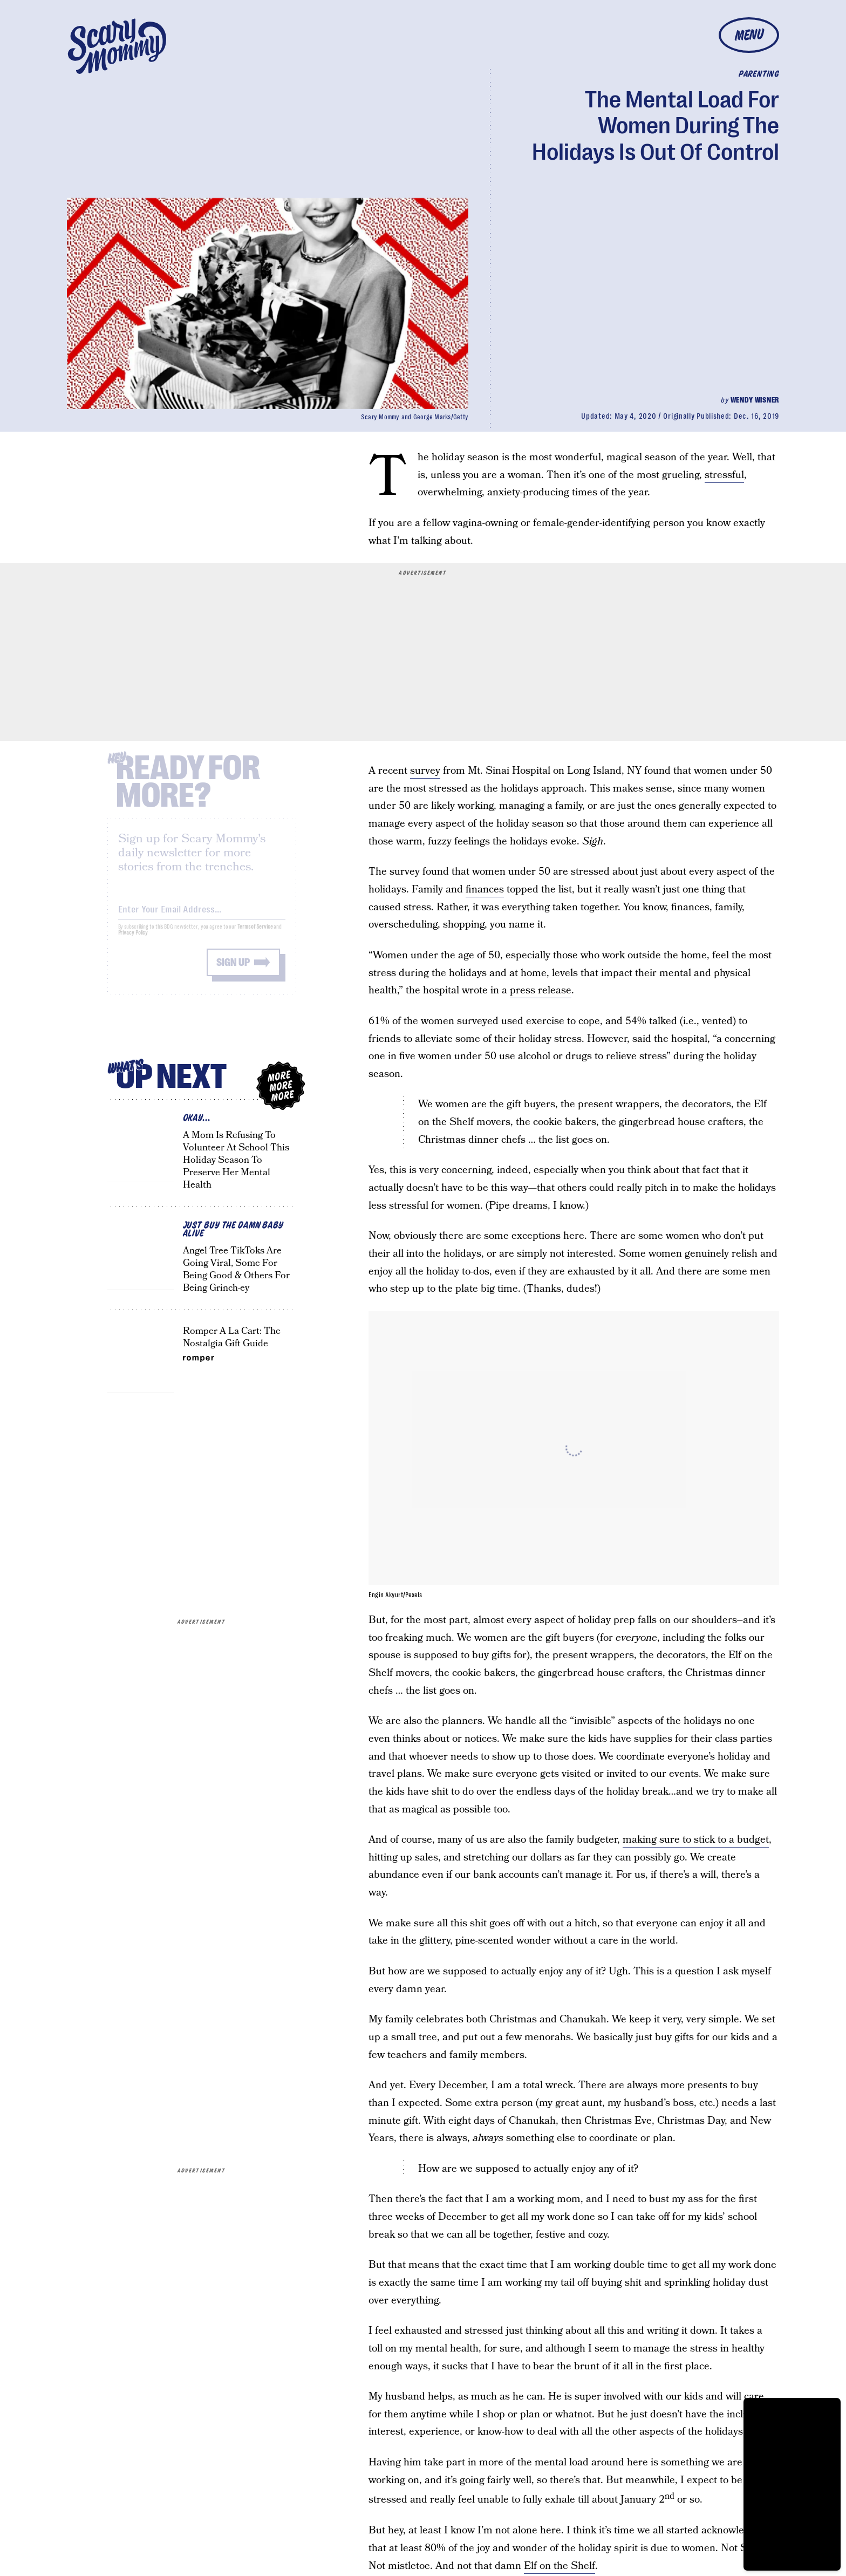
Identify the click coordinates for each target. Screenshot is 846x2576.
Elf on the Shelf (559, 2566)
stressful (724, 475)
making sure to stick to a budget (696, 1839)
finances (485, 889)
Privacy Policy (133, 941)
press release (540, 990)
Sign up (233, 970)
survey (425, 771)
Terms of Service (254, 935)
